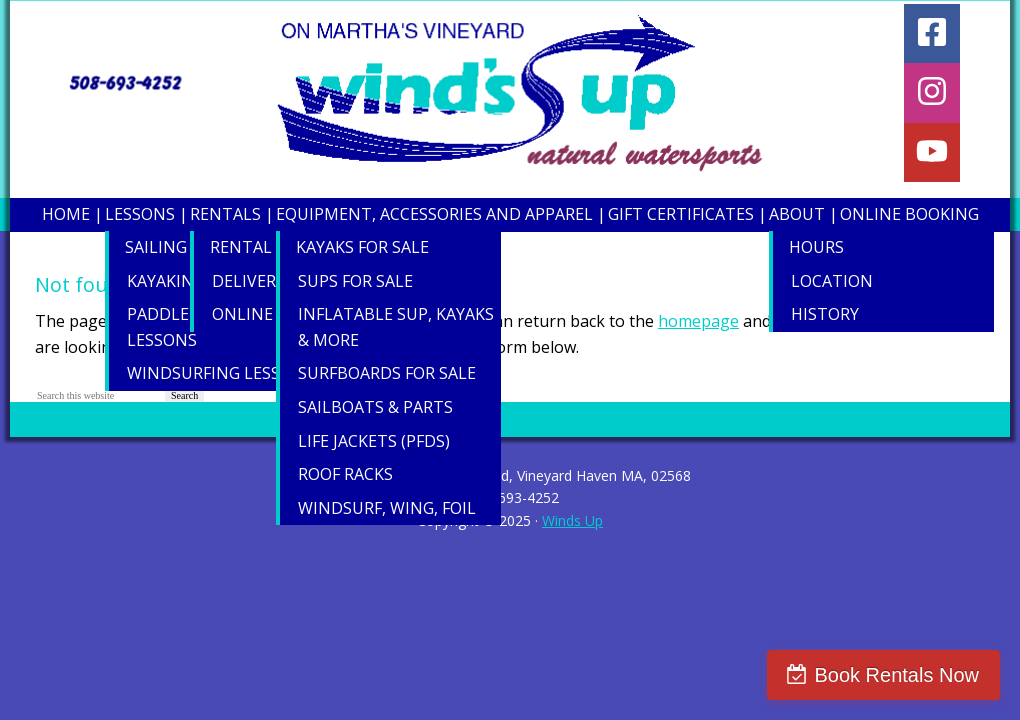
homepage (698, 321)
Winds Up (572, 520)
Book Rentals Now (896, 675)
